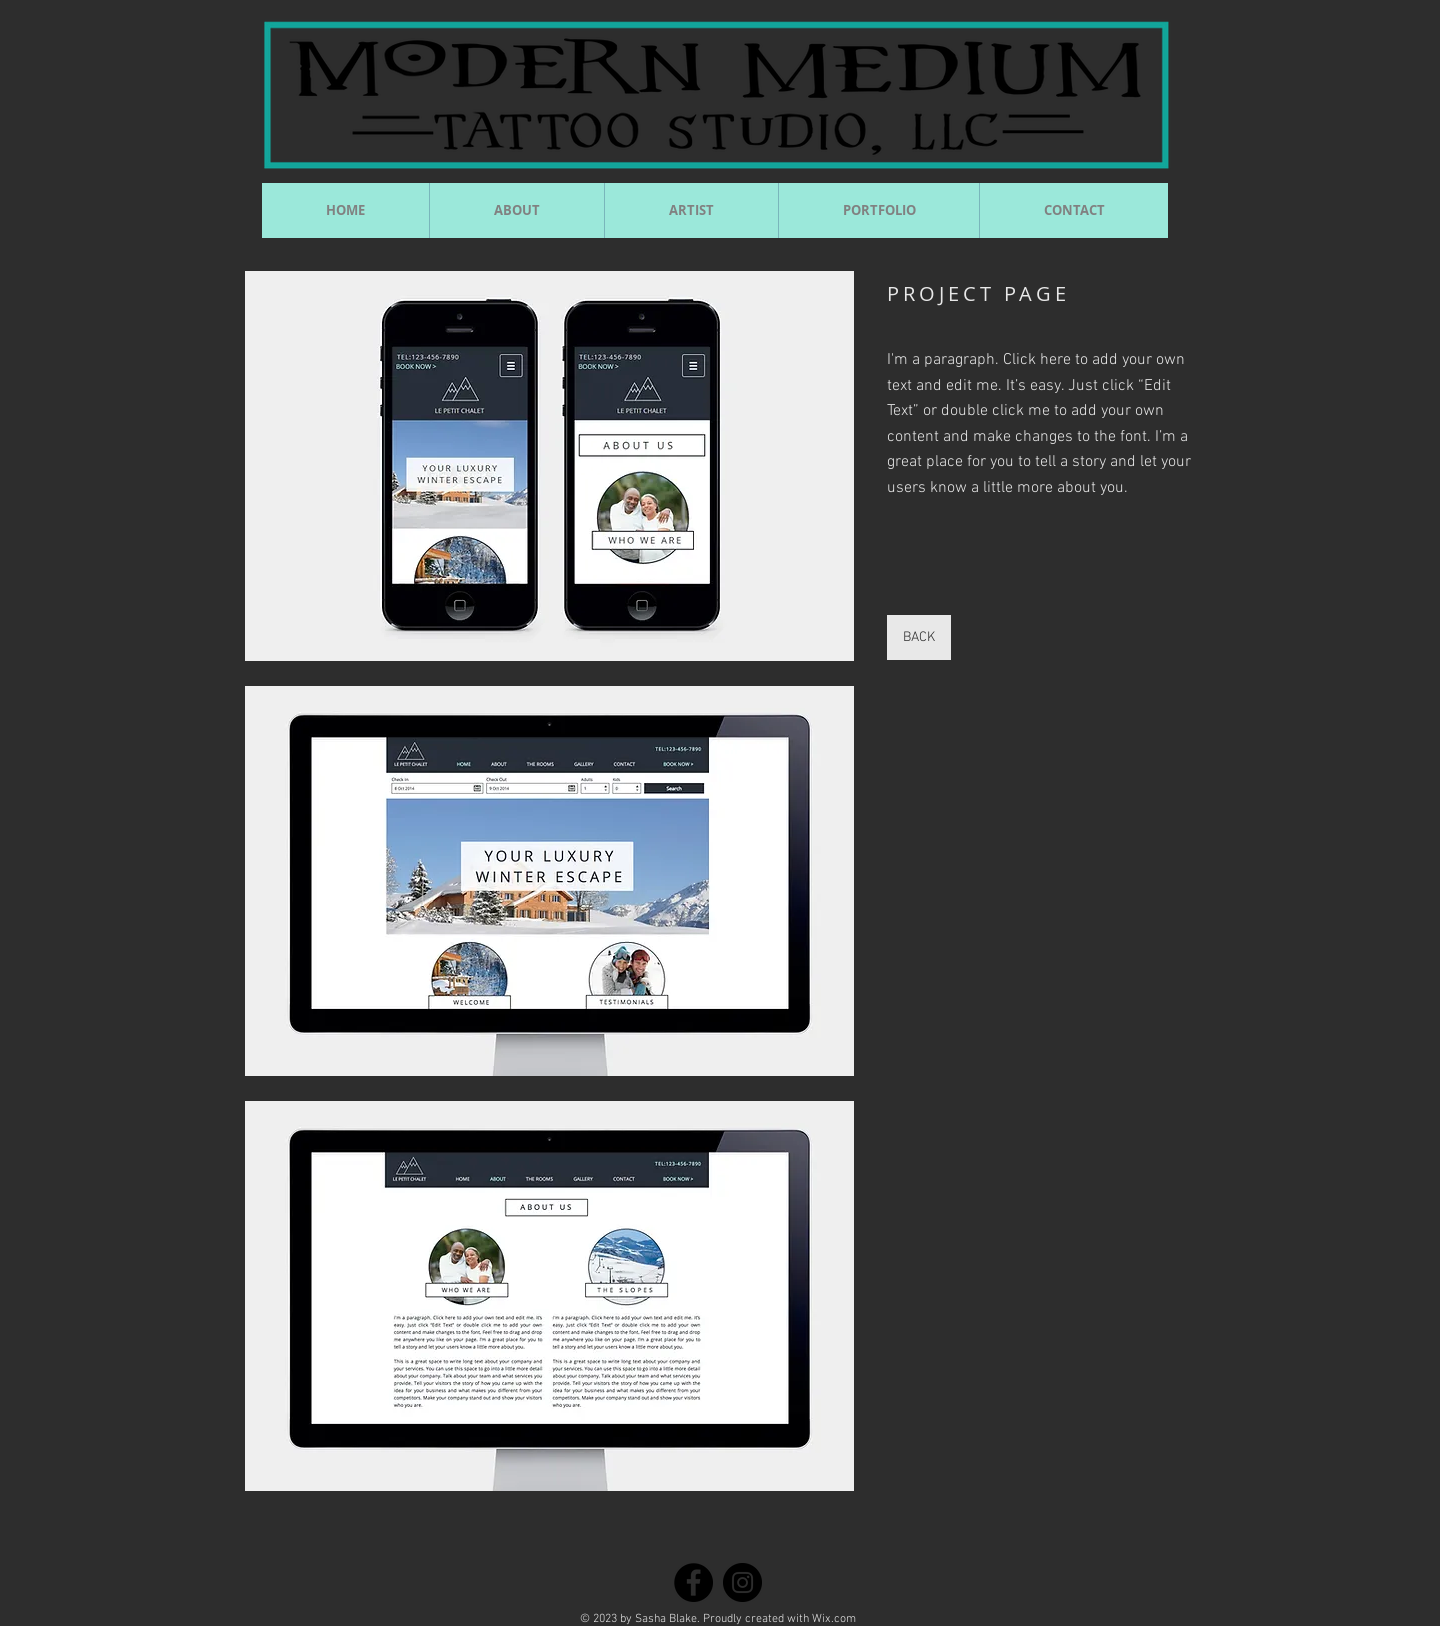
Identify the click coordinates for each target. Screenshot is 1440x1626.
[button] (549, 466)
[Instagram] (742, 1582)
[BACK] (919, 637)
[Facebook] (693, 1582)
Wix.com (834, 1619)
